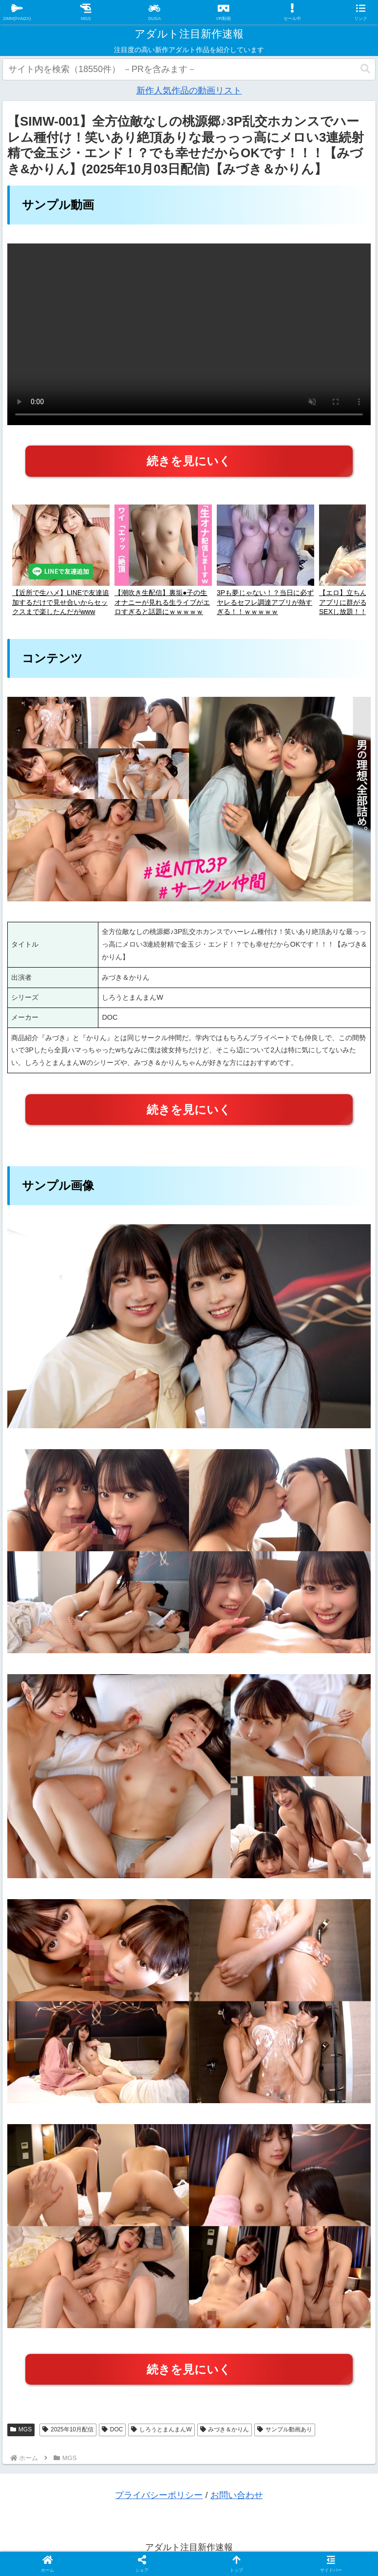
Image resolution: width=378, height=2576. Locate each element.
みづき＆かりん (224, 2429)
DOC (112, 2429)
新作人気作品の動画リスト (189, 90)
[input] (189, 69)
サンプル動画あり (284, 2429)
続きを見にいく (189, 460)
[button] (365, 69)
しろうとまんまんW (161, 2429)
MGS (21, 2429)
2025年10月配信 (68, 2429)
